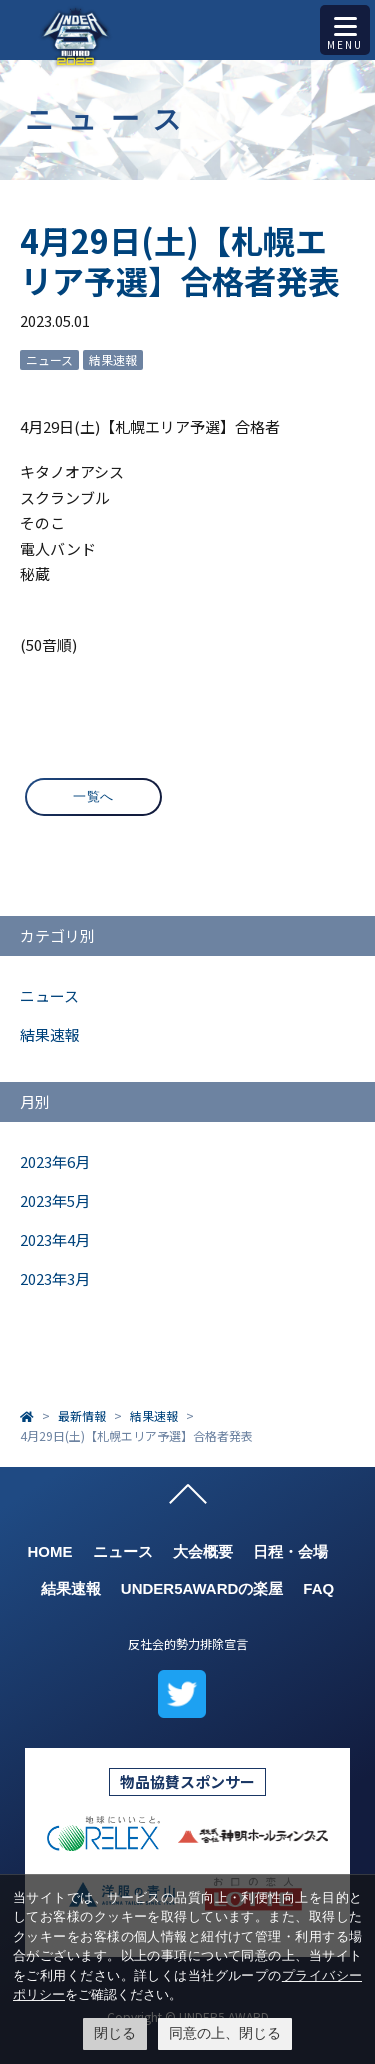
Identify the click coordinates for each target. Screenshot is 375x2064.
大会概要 (203, 1551)
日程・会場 (290, 1551)
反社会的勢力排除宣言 (188, 1643)
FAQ (318, 1588)
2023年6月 (55, 1161)
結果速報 (113, 359)
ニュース (49, 359)
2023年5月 (55, 1200)
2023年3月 (55, 1278)
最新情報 (82, 1415)
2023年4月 (55, 1239)
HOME (50, 1551)
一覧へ (93, 796)
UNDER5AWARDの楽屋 (202, 1588)
